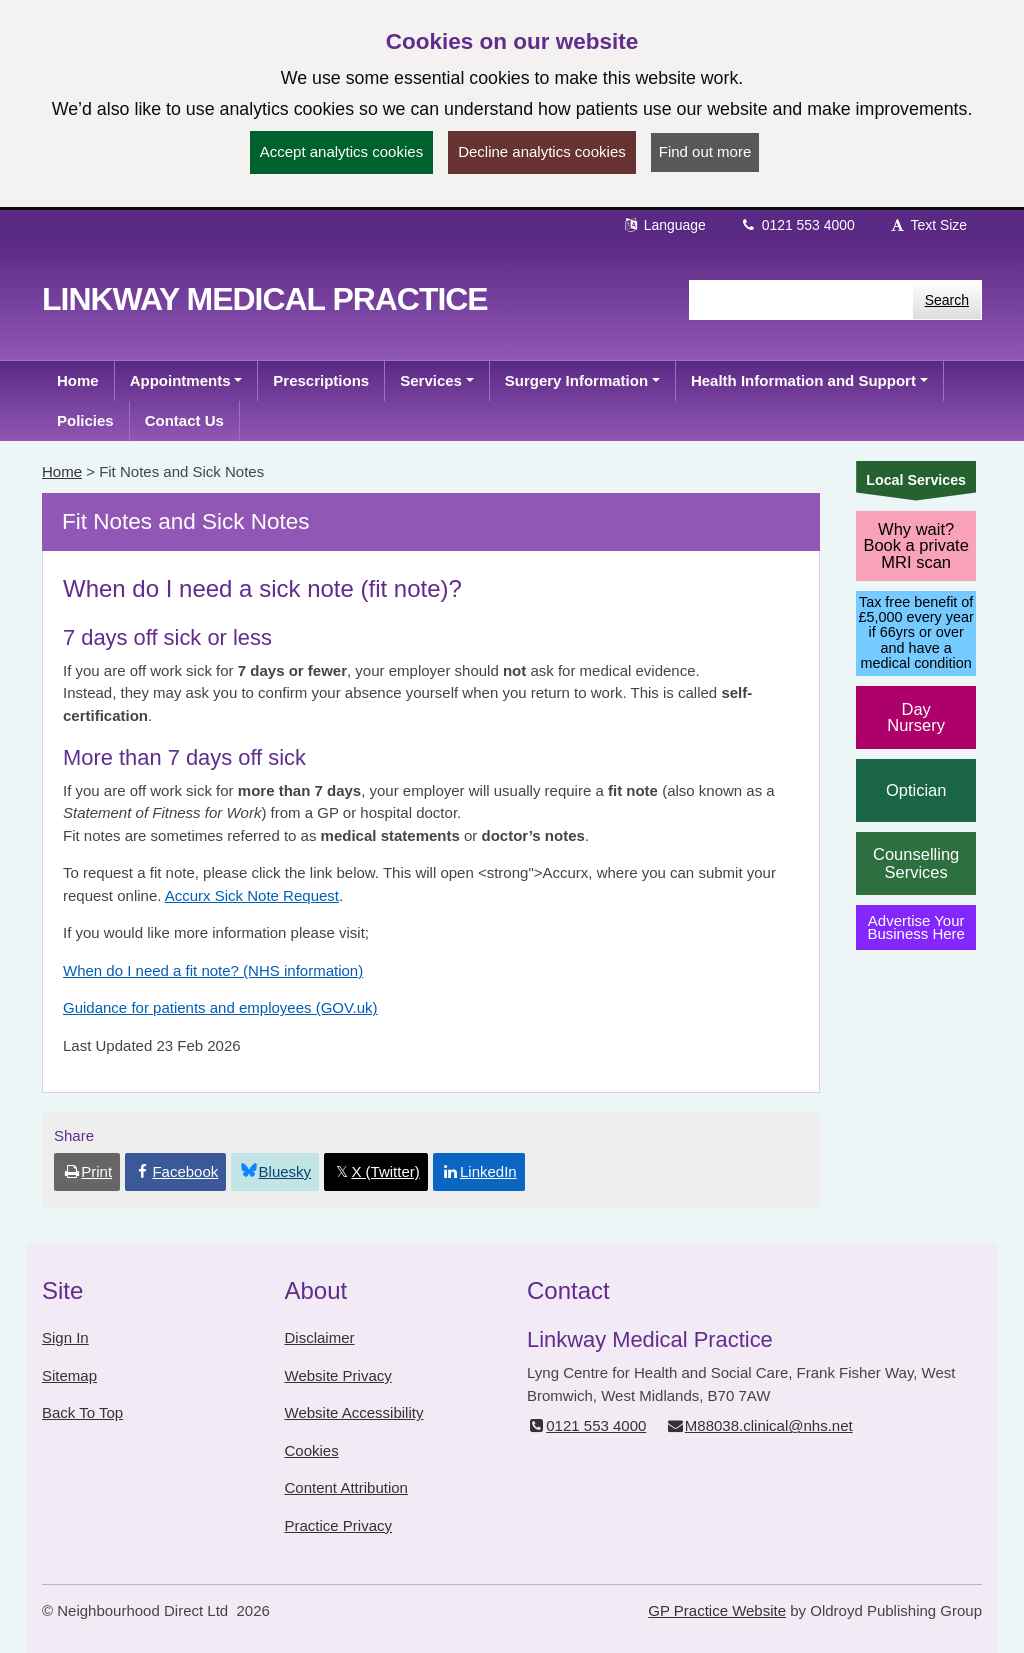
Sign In (65, 1337)
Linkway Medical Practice (265, 299)
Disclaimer (320, 1337)
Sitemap (69, 1375)
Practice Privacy (339, 1525)
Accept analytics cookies (341, 151)
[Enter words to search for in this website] (801, 300)
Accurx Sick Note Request (252, 895)
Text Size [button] (928, 225)
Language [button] (664, 225)
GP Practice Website (717, 1610)
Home (62, 471)
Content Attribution (346, 1487)
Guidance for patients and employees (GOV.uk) (220, 1007)
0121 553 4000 (797, 225)
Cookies (312, 1450)
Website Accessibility (354, 1412)
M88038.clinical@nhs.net (759, 1425)
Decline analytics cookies (542, 151)
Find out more (705, 151)
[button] (186, 381)
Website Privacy (338, 1375)
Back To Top (82, 1412)
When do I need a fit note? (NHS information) (213, 970)
